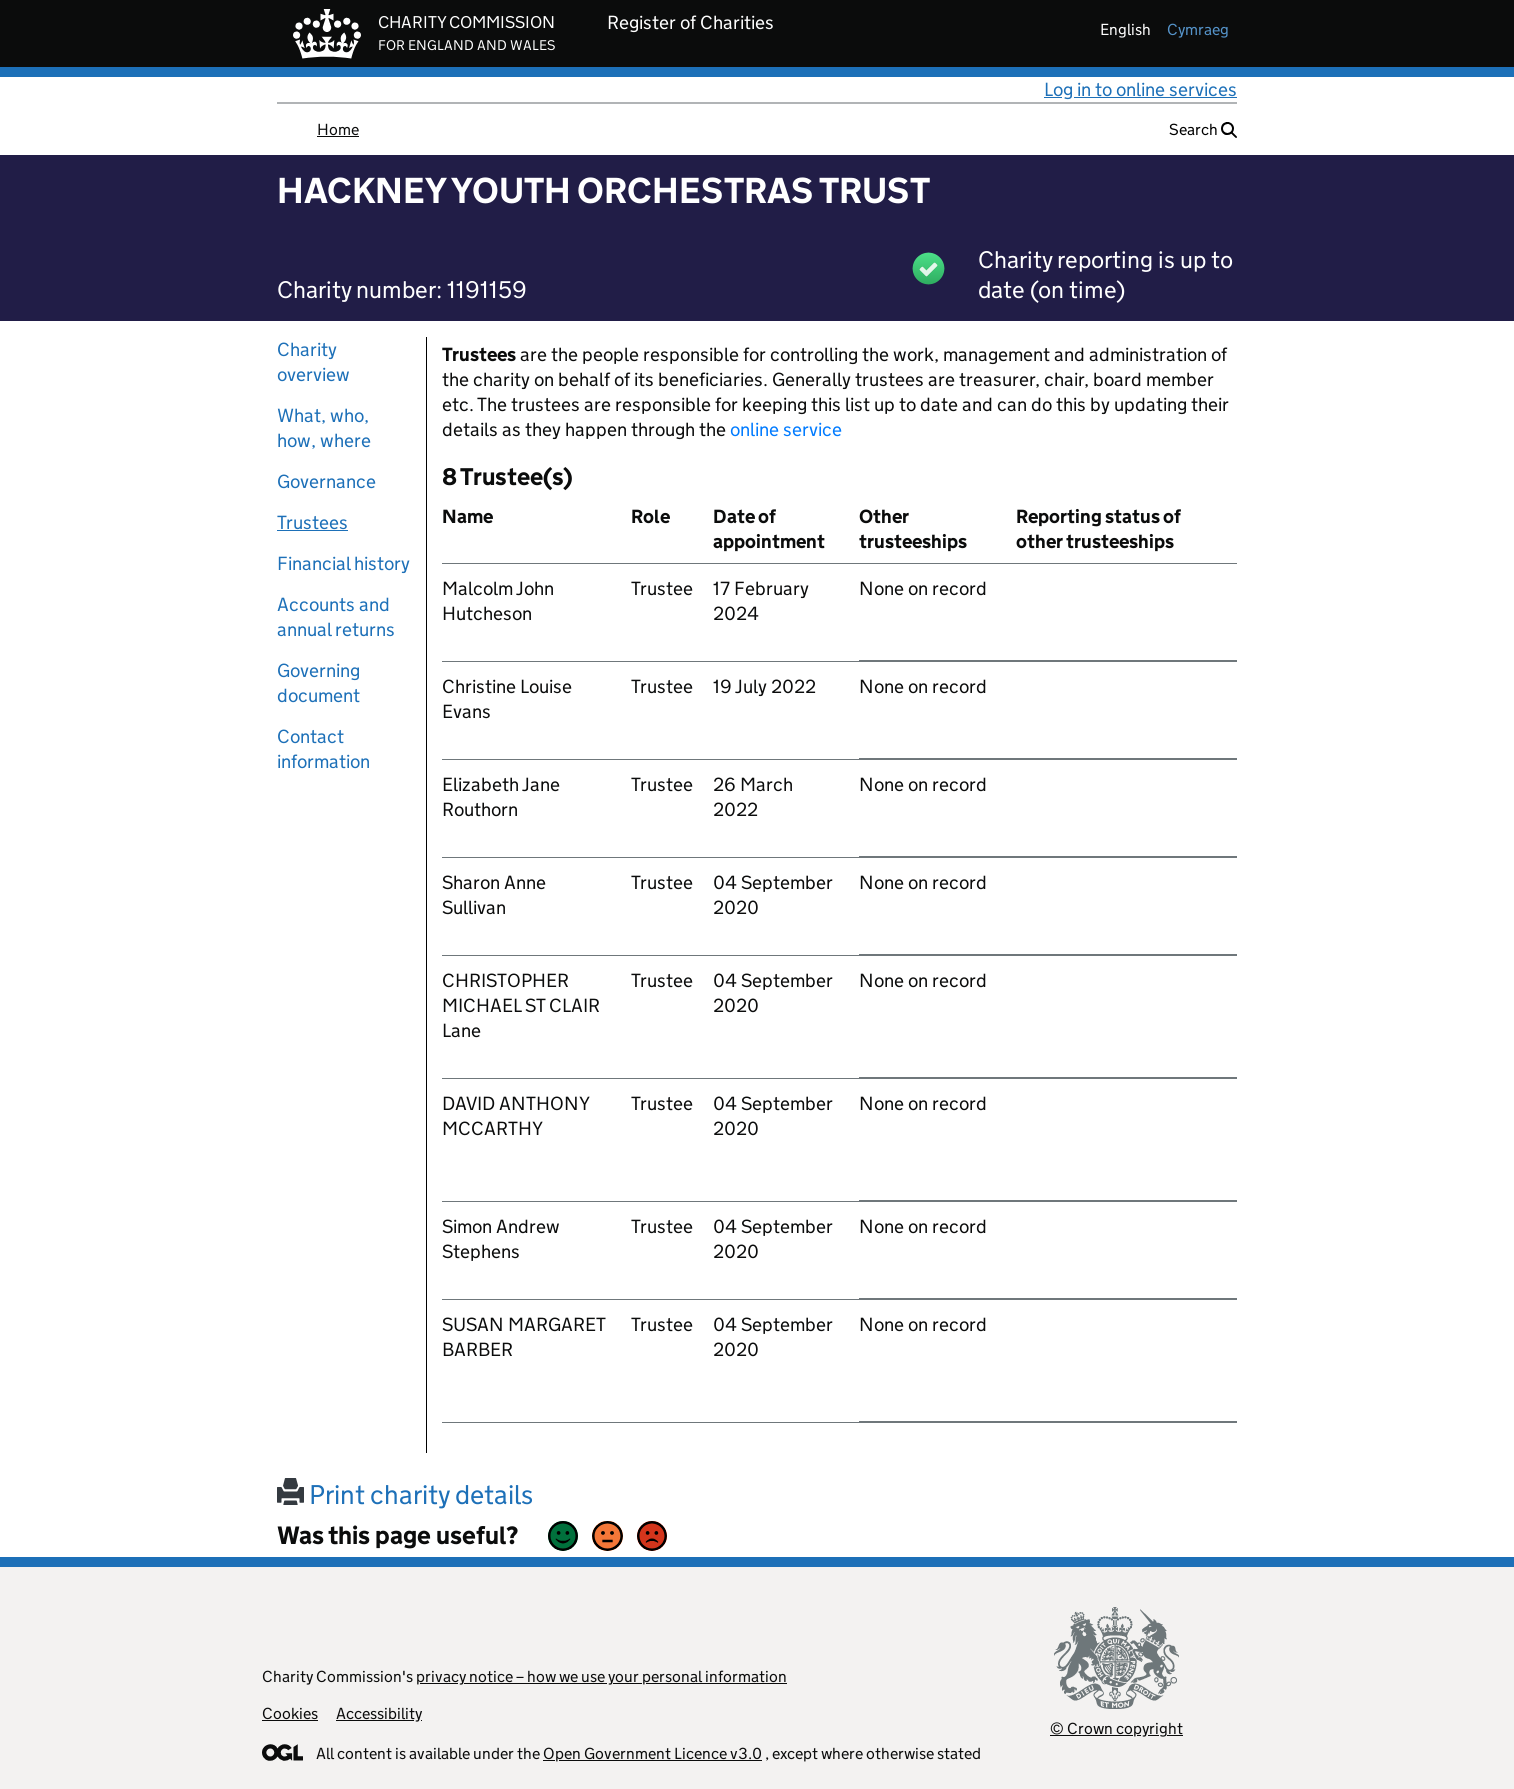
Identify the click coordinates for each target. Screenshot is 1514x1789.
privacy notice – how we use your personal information (601, 1676)
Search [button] (1203, 129)
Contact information (323, 749)
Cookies (290, 1713)
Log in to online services (1140, 89)
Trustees (312, 522)
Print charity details (405, 1494)
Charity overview (313, 362)
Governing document (318, 683)
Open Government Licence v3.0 (652, 1753)
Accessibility (379, 1713)
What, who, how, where (324, 428)
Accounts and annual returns (336, 617)
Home (338, 129)
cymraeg (1198, 29)
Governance (326, 481)
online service (786, 429)
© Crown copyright (1116, 1728)
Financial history (343, 563)
